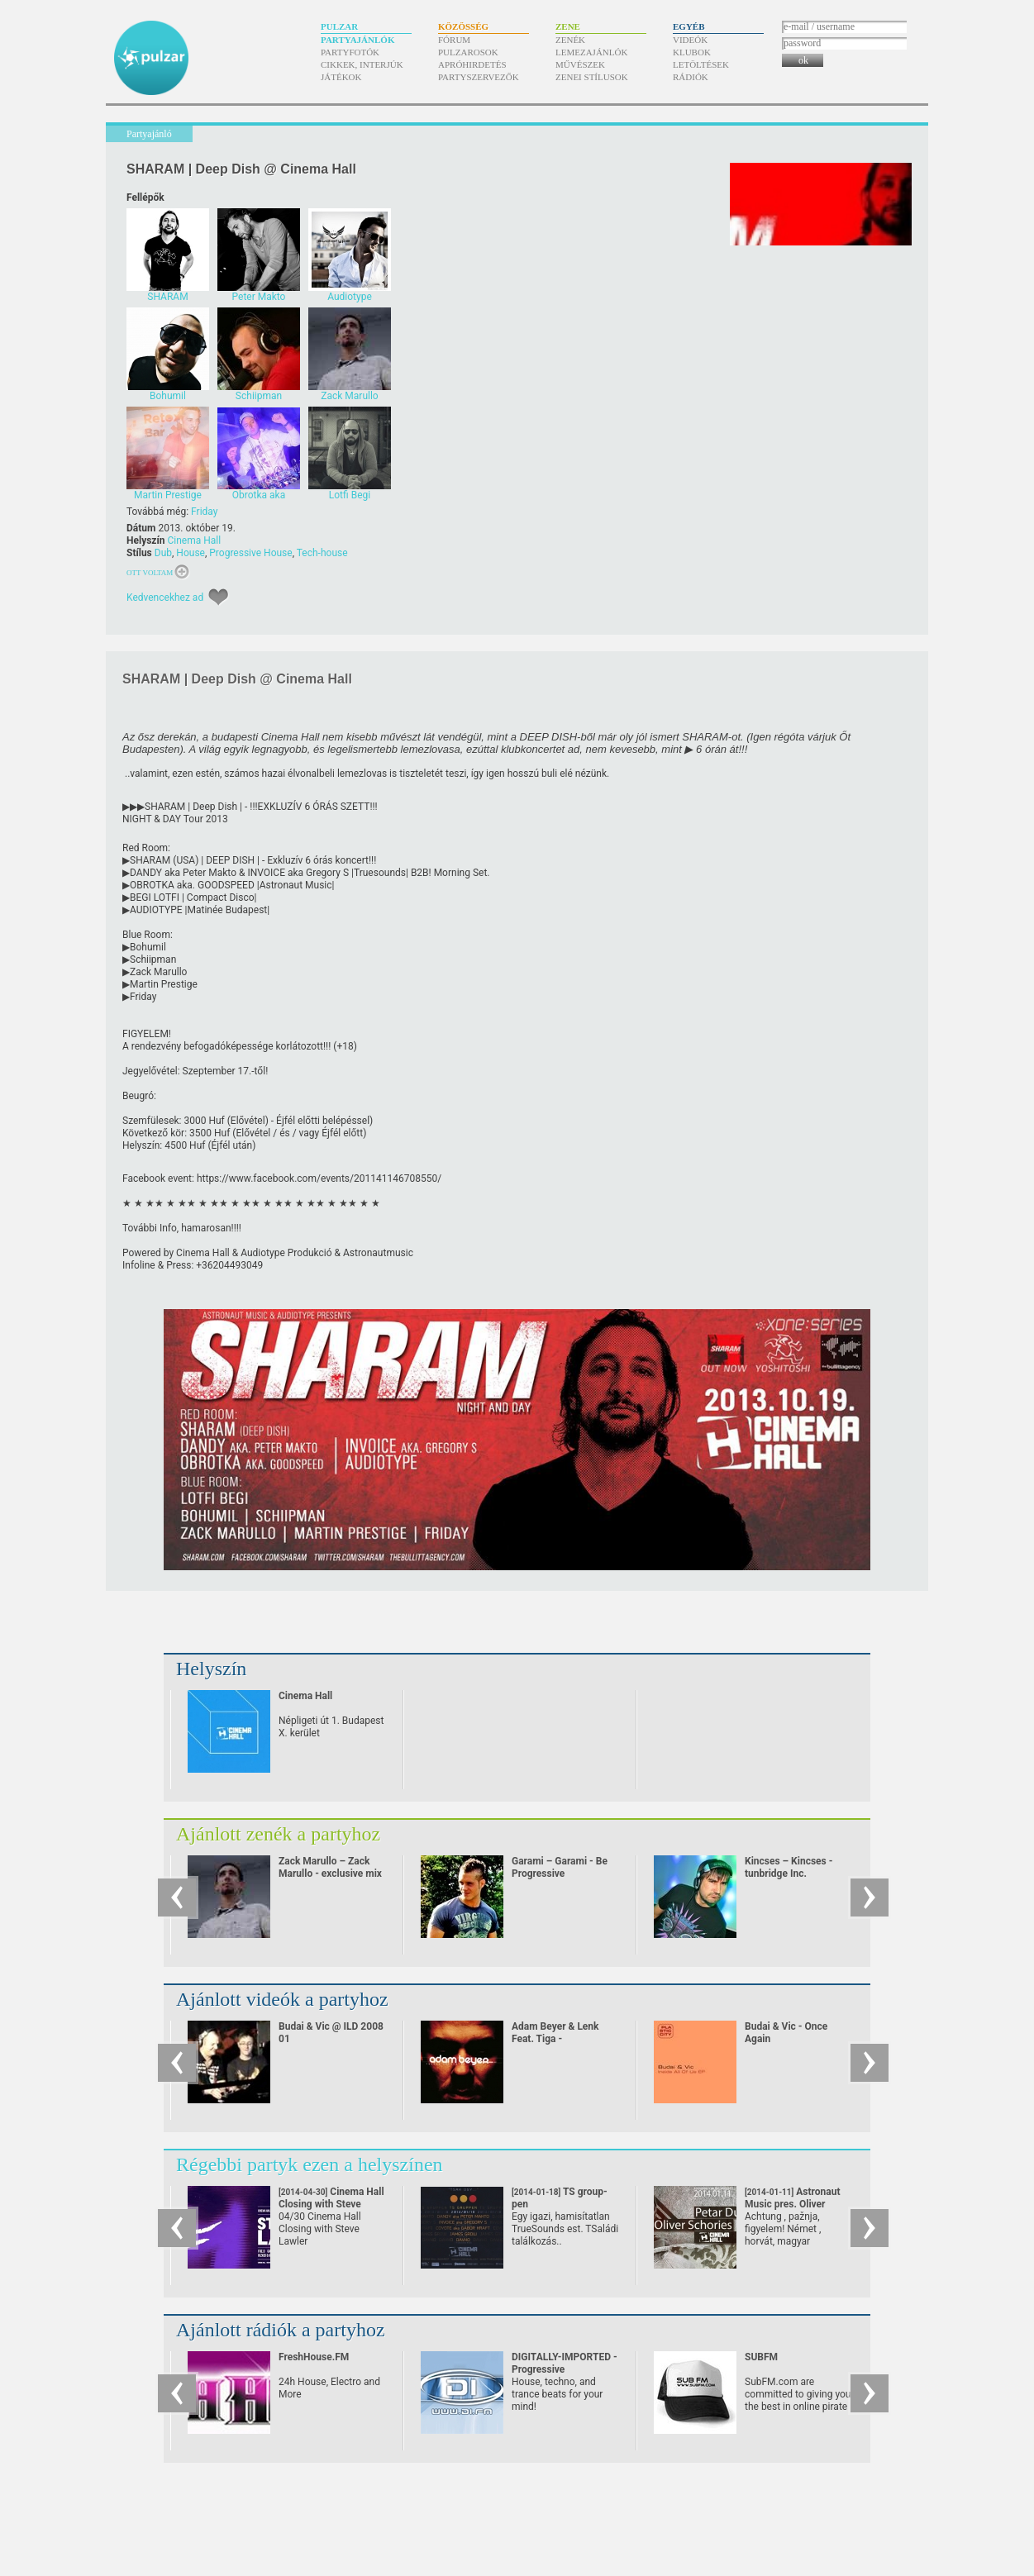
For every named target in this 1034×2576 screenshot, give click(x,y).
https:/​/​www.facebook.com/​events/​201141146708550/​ (319, 1178)
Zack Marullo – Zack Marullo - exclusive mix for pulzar (330, 1873)
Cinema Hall (194, 540)
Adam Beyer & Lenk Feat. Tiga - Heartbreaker (555, 2039)
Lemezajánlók (591, 52)
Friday (204, 511)
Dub (163, 553)
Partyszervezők (478, 77)
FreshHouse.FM (314, 2357)
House (190, 553)
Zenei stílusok (591, 77)
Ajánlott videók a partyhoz (282, 1999)
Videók (690, 40)
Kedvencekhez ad (164, 597)
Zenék (570, 40)
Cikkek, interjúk (362, 64)
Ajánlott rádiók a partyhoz (280, 2329)
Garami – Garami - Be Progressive (560, 1867)
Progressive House (250, 553)
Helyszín (211, 1668)
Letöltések (701, 64)
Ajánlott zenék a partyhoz (278, 1834)
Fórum (454, 40)
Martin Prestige (164, 984)
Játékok (341, 77)
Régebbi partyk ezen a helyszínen (309, 2164)
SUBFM (761, 2357)
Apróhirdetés (472, 64)
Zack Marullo (158, 972)
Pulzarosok (468, 52)
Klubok (692, 52)
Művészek (580, 64)
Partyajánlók (357, 40)
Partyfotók (350, 52)
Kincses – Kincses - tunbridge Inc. (788, 1867)
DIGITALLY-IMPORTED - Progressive (564, 2363)
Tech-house (322, 553)
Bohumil (148, 947)
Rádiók (690, 77)
